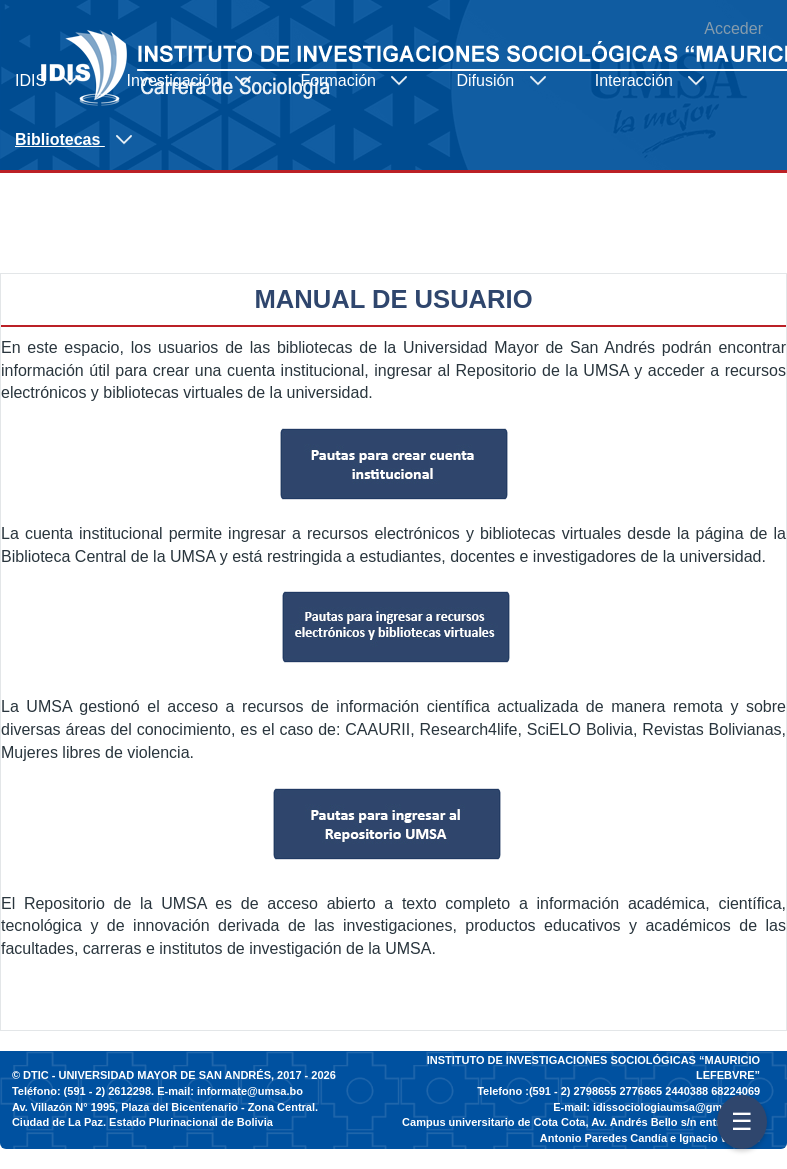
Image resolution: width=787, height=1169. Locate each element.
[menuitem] (56, 80)
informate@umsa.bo (250, 1091)
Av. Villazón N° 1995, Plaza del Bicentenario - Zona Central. (165, 1107)
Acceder (733, 28)
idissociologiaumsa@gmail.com (676, 1107)
